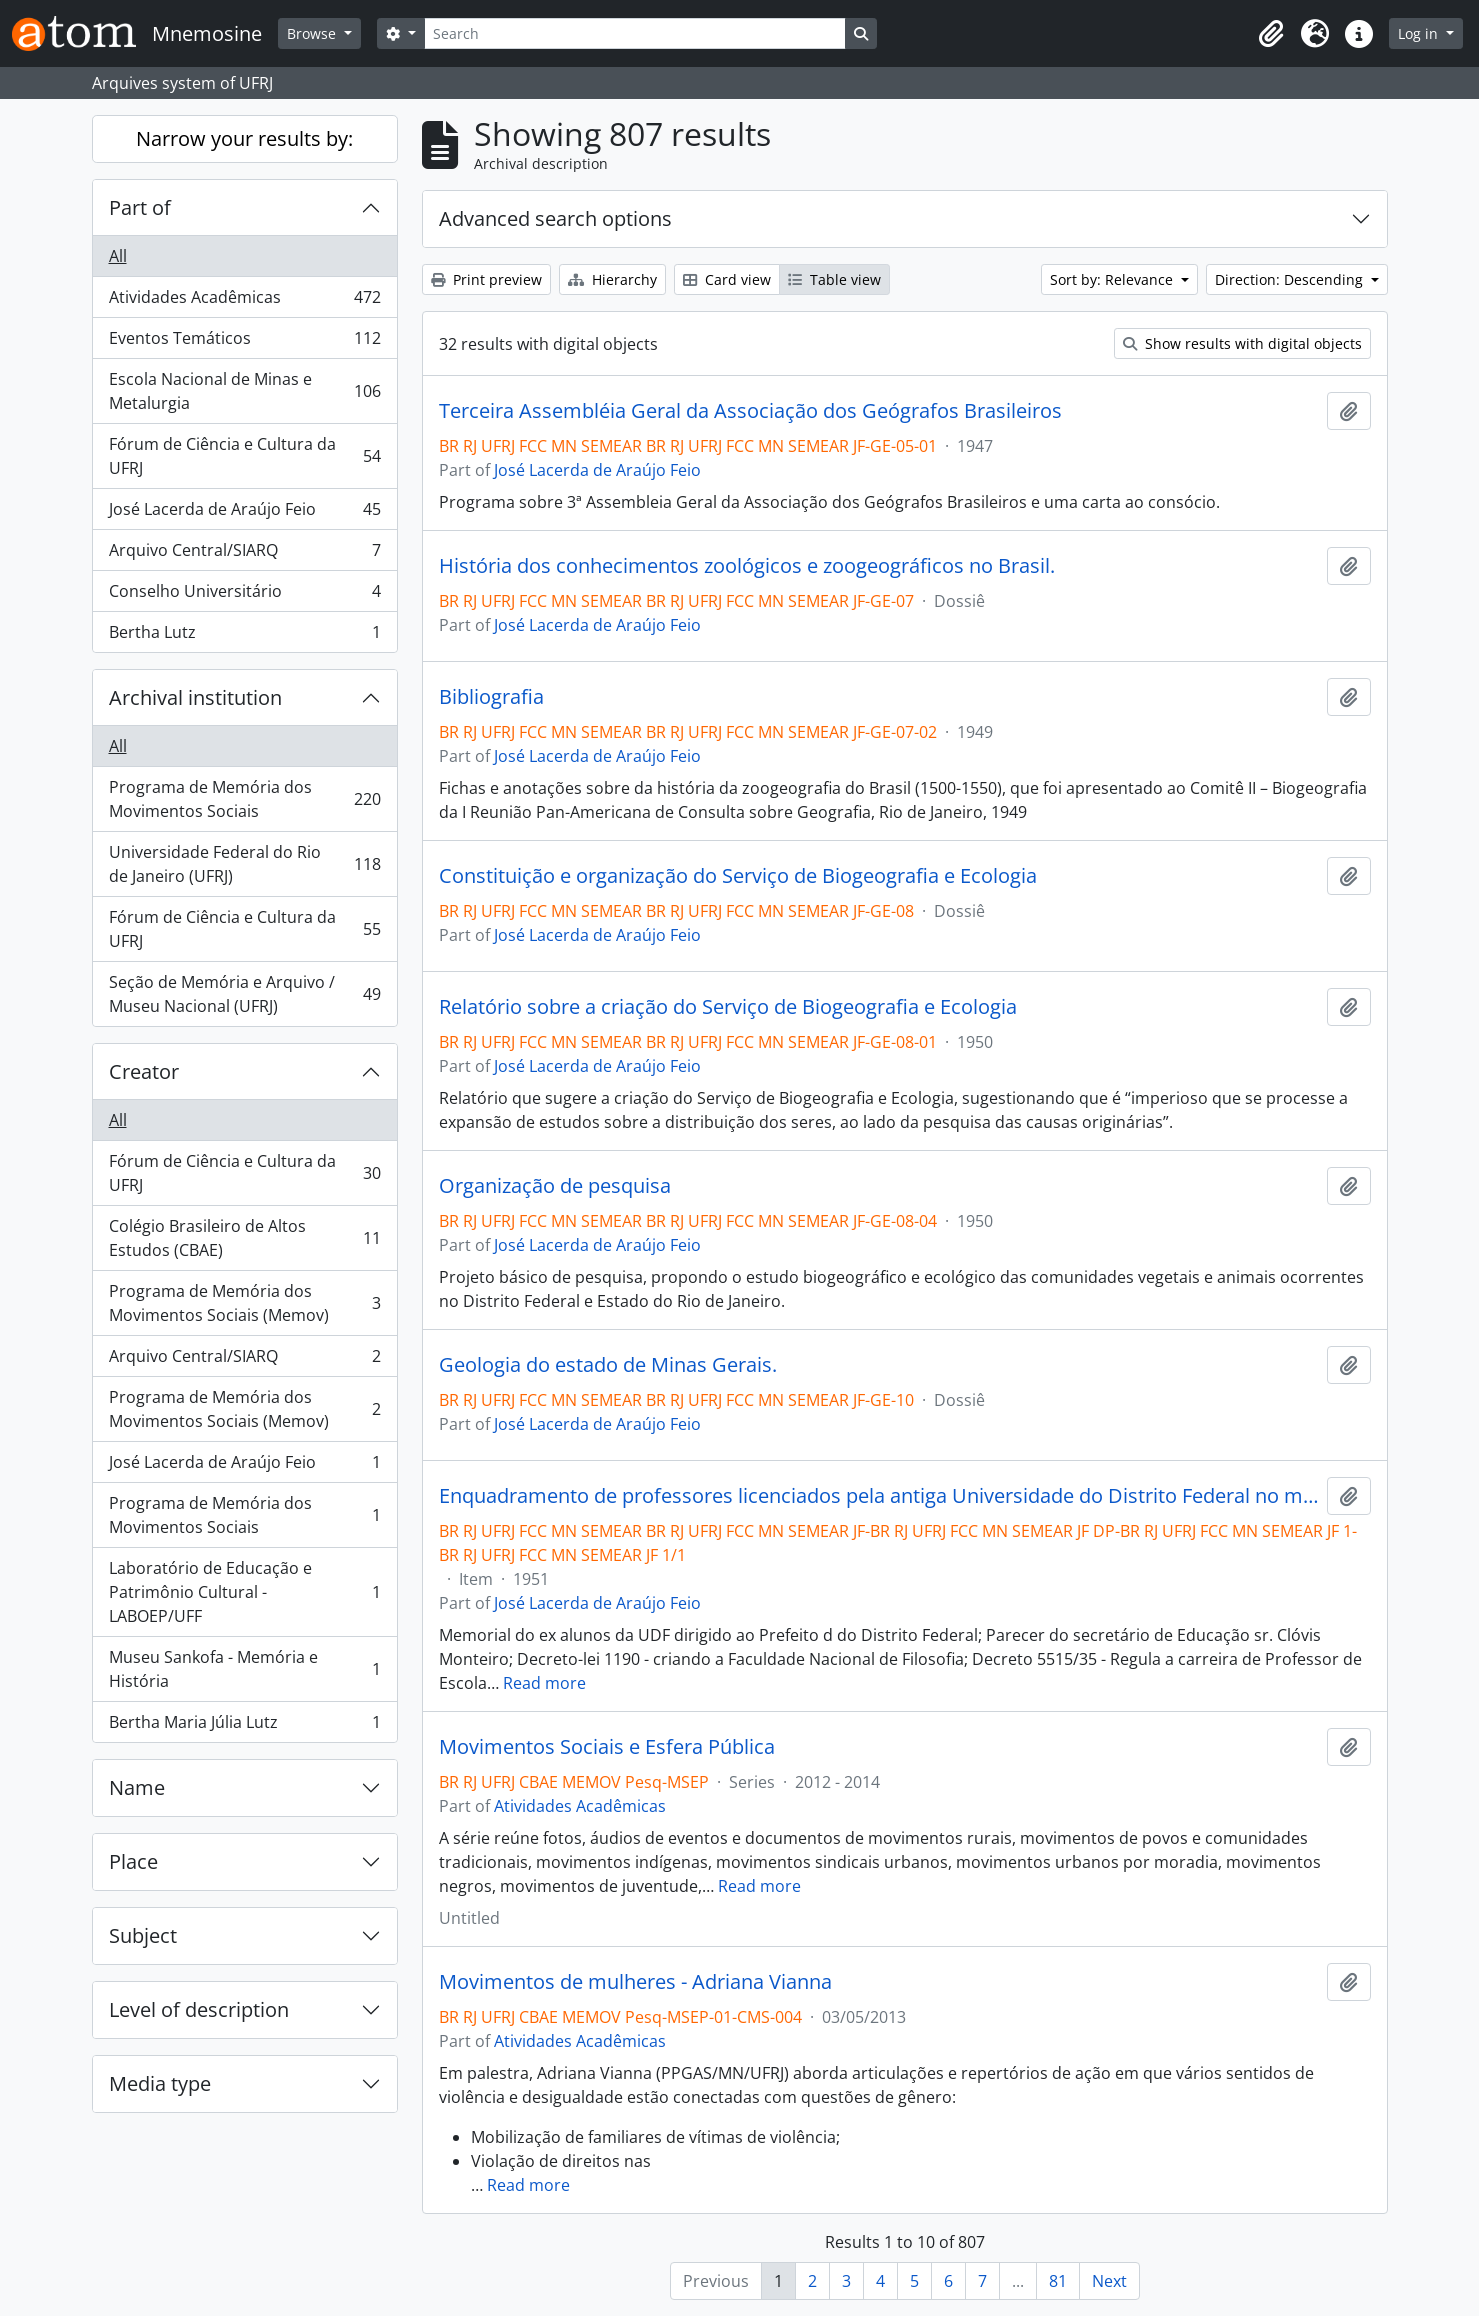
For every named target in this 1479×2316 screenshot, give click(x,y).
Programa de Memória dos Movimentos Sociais (244, 799)
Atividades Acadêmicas (244, 301)
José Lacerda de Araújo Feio (244, 513)
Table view (834, 279)
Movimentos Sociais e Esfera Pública (607, 1747)
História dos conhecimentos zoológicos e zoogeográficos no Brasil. (747, 566)
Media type (160, 2083)
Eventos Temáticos (244, 342)
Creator (144, 1071)
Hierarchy (612, 279)
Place (133, 1861)
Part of (140, 207)
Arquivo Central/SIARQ (244, 554)
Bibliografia (491, 697)
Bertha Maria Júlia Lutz (244, 1726)
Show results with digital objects (1242, 343)
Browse (313, 33)
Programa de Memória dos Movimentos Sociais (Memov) (244, 1303)
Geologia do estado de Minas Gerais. (608, 1365)
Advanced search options (555, 218)
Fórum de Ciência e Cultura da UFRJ (244, 456)
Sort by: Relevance (1113, 279)
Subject (143, 1935)
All (118, 256)
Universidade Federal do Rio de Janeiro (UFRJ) (244, 864)
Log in (1420, 33)
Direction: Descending (1291, 279)
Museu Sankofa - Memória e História (244, 1669)
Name (137, 1787)
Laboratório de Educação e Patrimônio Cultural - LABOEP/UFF (244, 1592)
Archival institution (195, 697)
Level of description (199, 2009)
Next (1109, 2281)
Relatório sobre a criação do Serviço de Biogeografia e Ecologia (728, 1007)
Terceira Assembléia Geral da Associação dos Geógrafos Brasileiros (750, 411)
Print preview (486, 279)
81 (1058, 2281)
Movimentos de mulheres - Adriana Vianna (635, 1982)
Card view (727, 279)
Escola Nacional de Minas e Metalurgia (244, 391)
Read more (544, 1683)
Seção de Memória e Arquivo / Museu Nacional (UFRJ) (244, 994)
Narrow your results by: (244, 138)
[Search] (635, 33)
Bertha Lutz (244, 636)
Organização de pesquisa (555, 1186)
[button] (1271, 34)
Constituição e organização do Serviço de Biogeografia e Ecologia (738, 876)
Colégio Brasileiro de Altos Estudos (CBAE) (244, 1238)
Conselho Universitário (244, 595)
